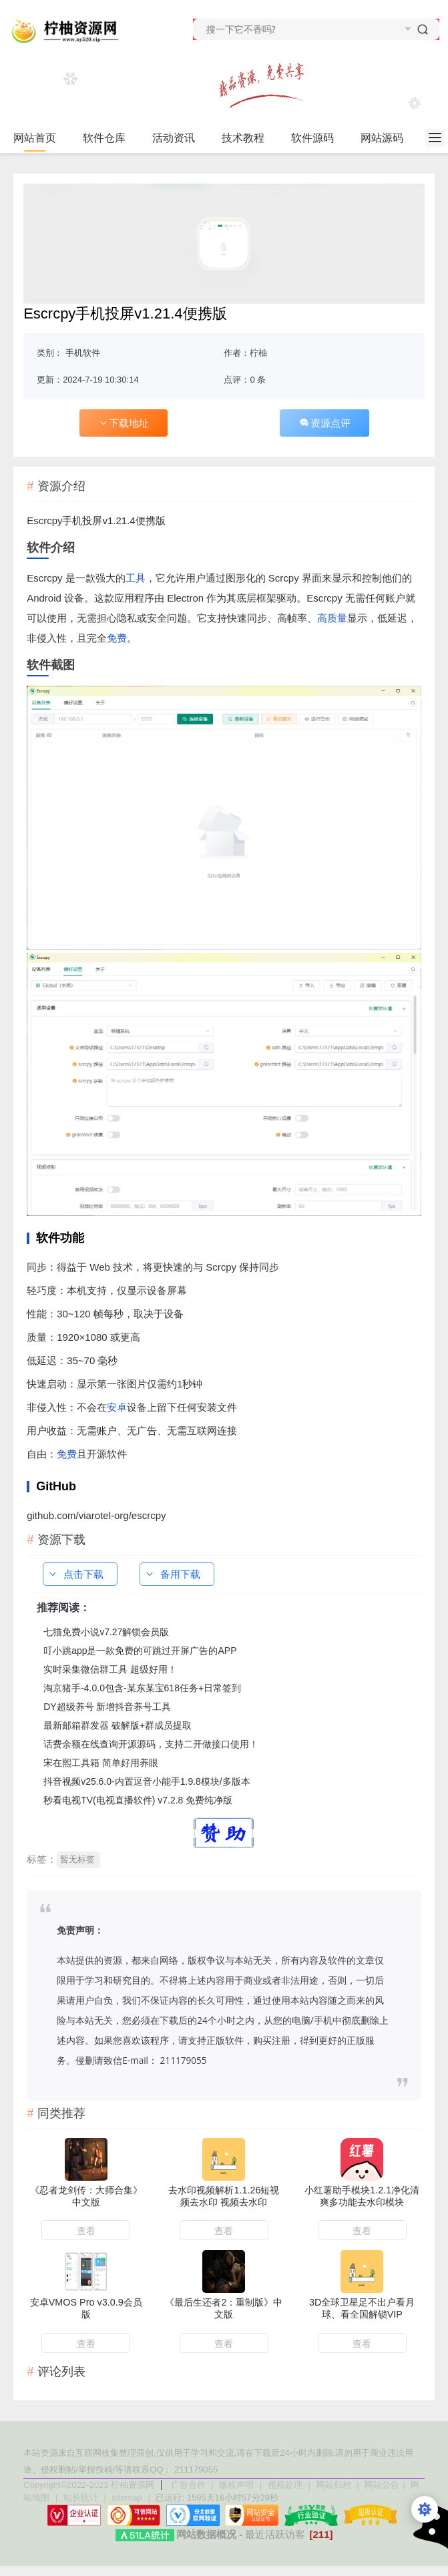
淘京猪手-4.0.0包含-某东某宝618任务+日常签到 (142, 1688)
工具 (136, 578)
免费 (117, 638)
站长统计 (80, 2498)
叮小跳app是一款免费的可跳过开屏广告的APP (139, 1650)
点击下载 (75, 1574)
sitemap (126, 2498)
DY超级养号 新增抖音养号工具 (107, 1706)
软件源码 (318, 138)
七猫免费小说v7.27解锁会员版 (106, 1632)
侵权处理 (286, 2485)
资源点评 (324, 423)
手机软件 (82, 353)
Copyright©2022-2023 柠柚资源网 (88, 2485)
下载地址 (123, 423)
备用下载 (172, 1574)
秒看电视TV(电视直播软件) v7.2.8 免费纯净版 (137, 1800)
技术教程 (249, 138)
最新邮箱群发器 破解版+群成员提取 (117, 1725)
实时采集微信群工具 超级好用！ (110, 1669)
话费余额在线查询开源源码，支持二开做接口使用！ (150, 1744)
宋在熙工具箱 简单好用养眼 (100, 1762)
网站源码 (388, 138)
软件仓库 (110, 138)
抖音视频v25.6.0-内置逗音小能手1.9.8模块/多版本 (146, 1781)
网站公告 (382, 2485)
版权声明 (237, 2485)
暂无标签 (77, 1859)
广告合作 (189, 2485)
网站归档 (333, 2485)
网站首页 (34, 138)
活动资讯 (179, 138)
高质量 (332, 618)
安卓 (117, 1407)
